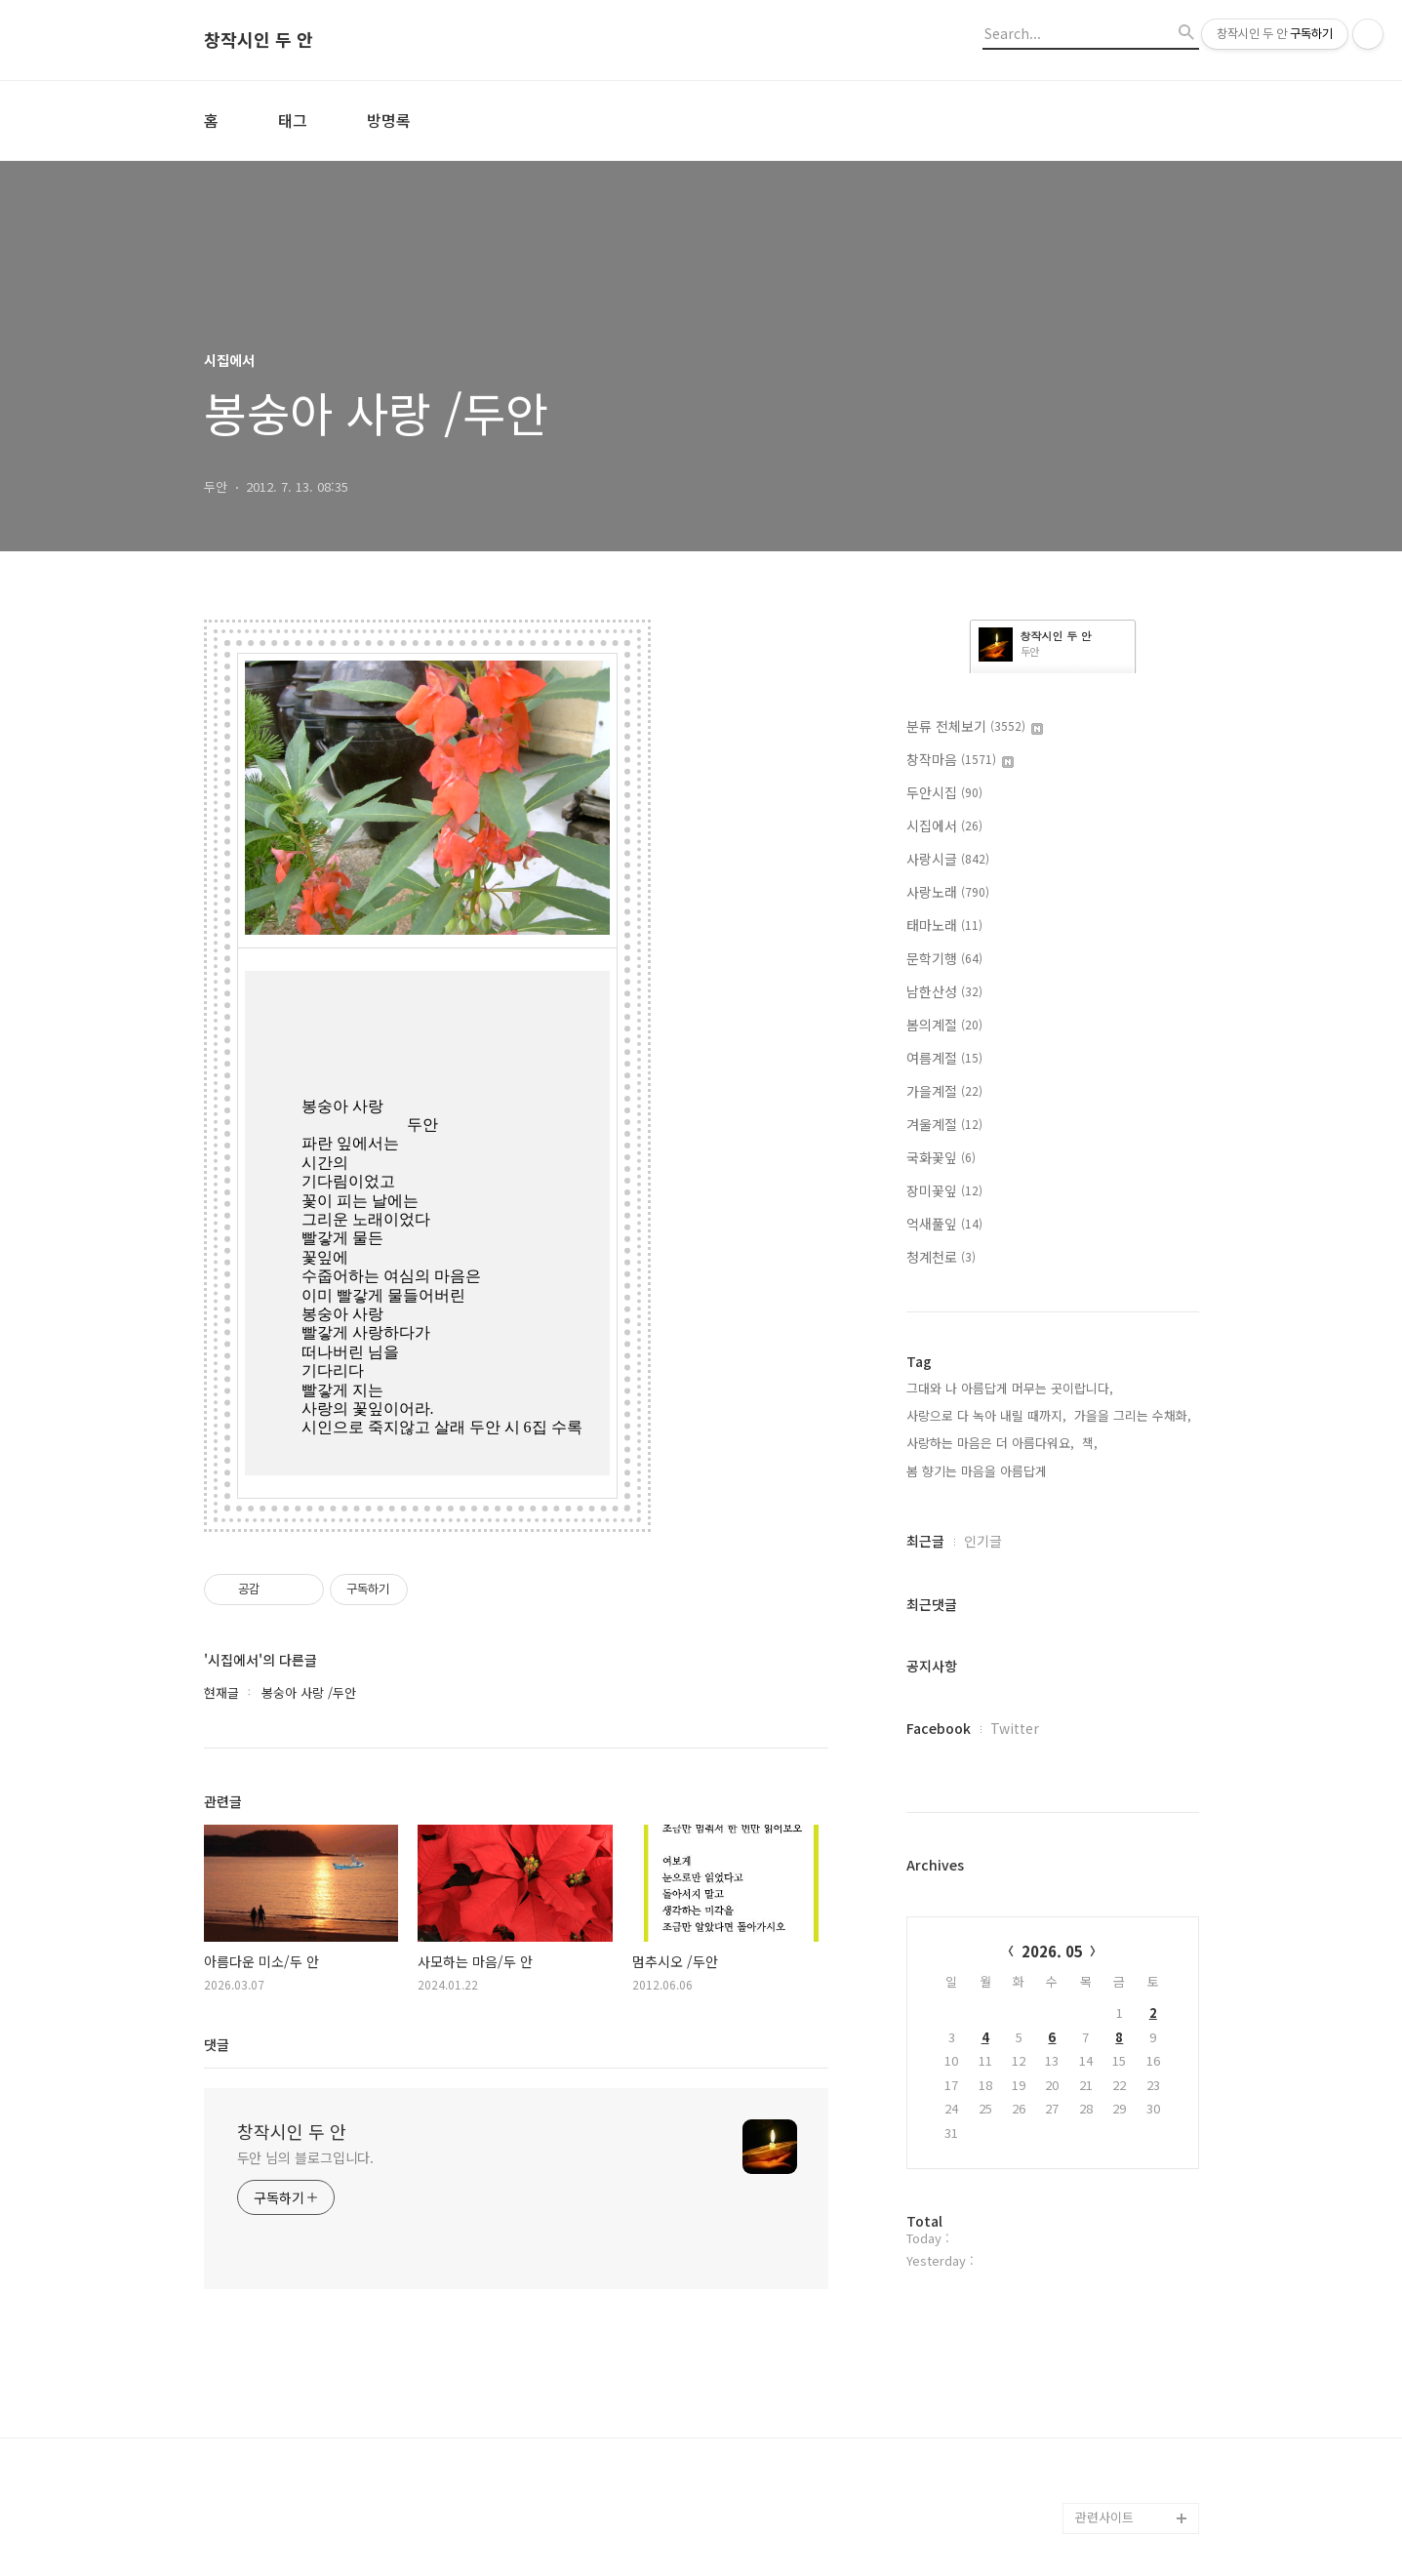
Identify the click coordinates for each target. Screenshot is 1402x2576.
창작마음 (960, 759)
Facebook (938, 1728)
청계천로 (941, 1257)
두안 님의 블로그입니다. (306, 2156)
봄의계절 (944, 1024)
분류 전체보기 (974, 726)
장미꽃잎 (944, 1190)
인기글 (983, 1540)
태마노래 (944, 925)
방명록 (389, 120)
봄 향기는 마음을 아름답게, (978, 1471)
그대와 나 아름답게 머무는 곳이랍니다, (1009, 1388)
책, (1090, 1442)
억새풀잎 (944, 1223)
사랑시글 (947, 858)
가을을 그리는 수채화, (1132, 1415)
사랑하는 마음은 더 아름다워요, (990, 1442)
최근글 (925, 1540)
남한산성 (944, 991)
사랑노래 (947, 892)
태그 (292, 120)
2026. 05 (1052, 1951)
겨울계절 (944, 1124)
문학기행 (944, 958)
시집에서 (944, 825)
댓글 (216, 2043)
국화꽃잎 (941, 1157)
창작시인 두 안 (258, 40)
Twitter (1014, 1728)
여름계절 (944, 1057)
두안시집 (944, 792)
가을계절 (944, 1091)
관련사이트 (1104, 2517)
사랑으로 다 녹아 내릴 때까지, (986, 1415)
